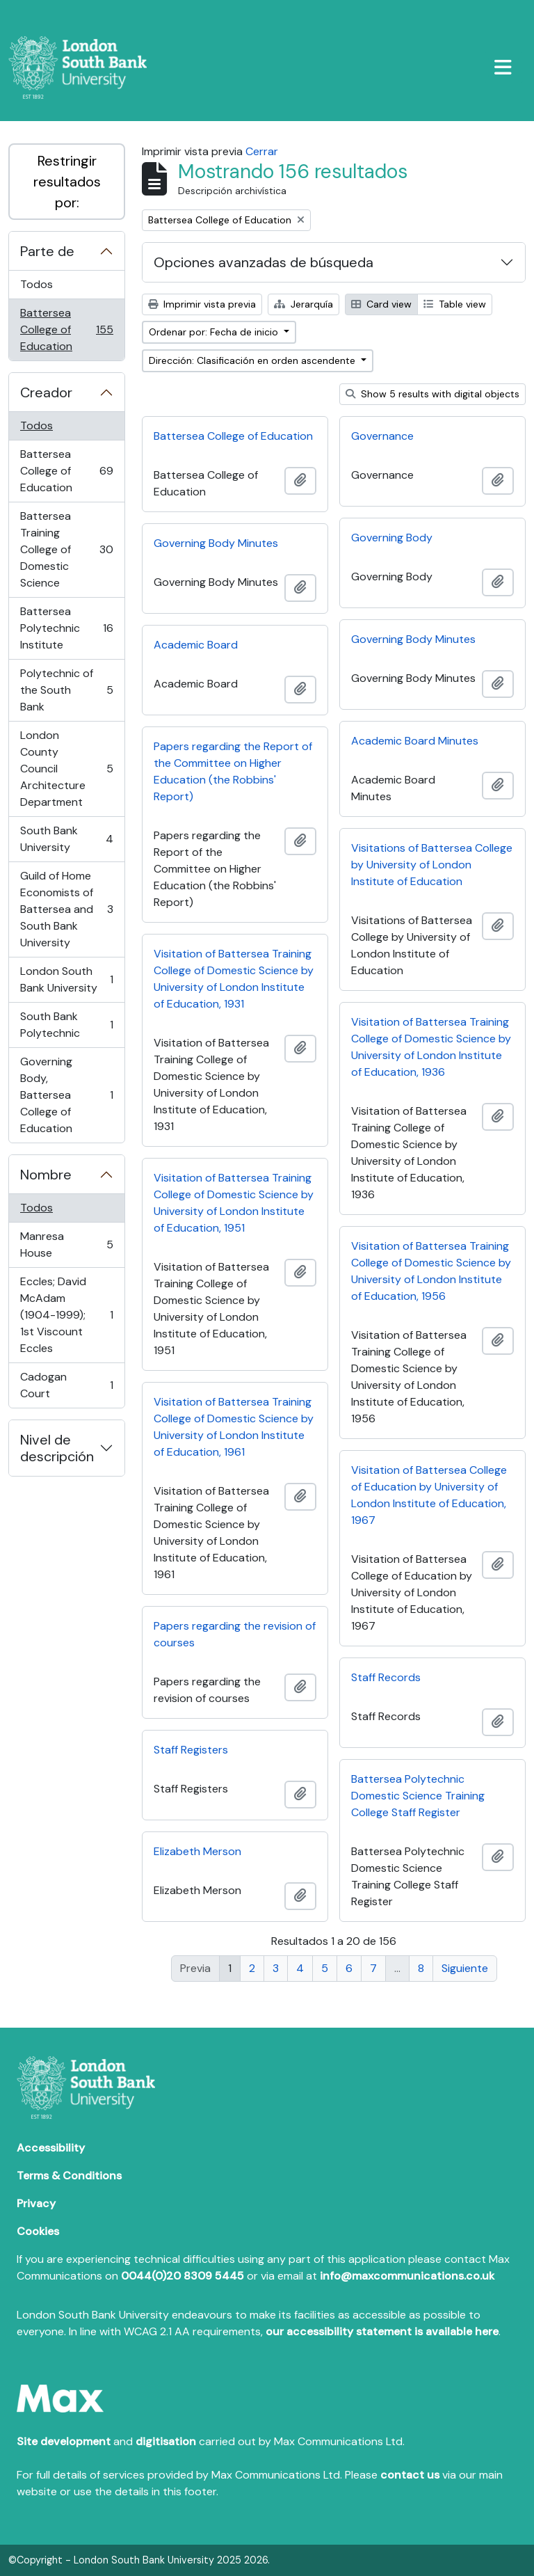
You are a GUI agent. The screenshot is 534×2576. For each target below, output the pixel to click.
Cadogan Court (66, 1385)
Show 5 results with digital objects (432, 394)
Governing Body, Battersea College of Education (66, 1095)
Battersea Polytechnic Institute (66, 628)
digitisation (166, 2441)
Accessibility (51, 2147)
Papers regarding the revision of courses (235, 1634)
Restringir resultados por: (67, 182)
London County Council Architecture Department (66, 768)
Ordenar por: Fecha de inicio (215, 332)
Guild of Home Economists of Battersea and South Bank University (66, 909)
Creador (46, 392)
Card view (381, 304)
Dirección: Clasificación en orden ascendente (253, 360)
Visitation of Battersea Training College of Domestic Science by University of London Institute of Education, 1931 (234, 978)
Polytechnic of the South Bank (66, 690)
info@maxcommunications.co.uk (407, 2275)
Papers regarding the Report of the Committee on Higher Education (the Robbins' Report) (233, 771)
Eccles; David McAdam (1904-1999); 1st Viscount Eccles (66, 1314)
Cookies (38, 2231)
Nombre (46, 1175)
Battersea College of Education (66, 329)
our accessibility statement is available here (382, 2331)
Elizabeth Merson (197, 1851)
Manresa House (66, 1244)
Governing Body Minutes (216, 543)
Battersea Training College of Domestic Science (66, 549)
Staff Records (386, 1677)
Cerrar (261, 151)
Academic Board (196, 644)
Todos (36, 284)
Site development (64, 2441)
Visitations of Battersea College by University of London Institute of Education (431, 865)
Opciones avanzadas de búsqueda (263, 262)
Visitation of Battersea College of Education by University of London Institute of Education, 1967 (429, 1495)
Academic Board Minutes (414, 740)
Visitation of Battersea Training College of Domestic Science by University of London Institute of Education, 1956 (431, 1271)
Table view (454, 304)
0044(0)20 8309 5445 (182, 2275)
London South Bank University (66, 979)
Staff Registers (191, 1749)
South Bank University (66, 838)
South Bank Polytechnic (66, 1024)
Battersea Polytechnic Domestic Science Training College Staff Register (418, 1796)
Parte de (47, 251)
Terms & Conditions (69, 2175)
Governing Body (391, 537)
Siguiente (465, 1968)
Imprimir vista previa (202, 304)
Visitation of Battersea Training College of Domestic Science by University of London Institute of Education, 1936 (431, 1047)
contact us (409, 2474)
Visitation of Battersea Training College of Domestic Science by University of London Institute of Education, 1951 (234, 1202)
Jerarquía (303, 304)
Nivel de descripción (57, 1448)
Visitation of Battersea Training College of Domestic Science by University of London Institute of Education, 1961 (234, 1426)
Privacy (36, 2203)
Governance (382, 436)
